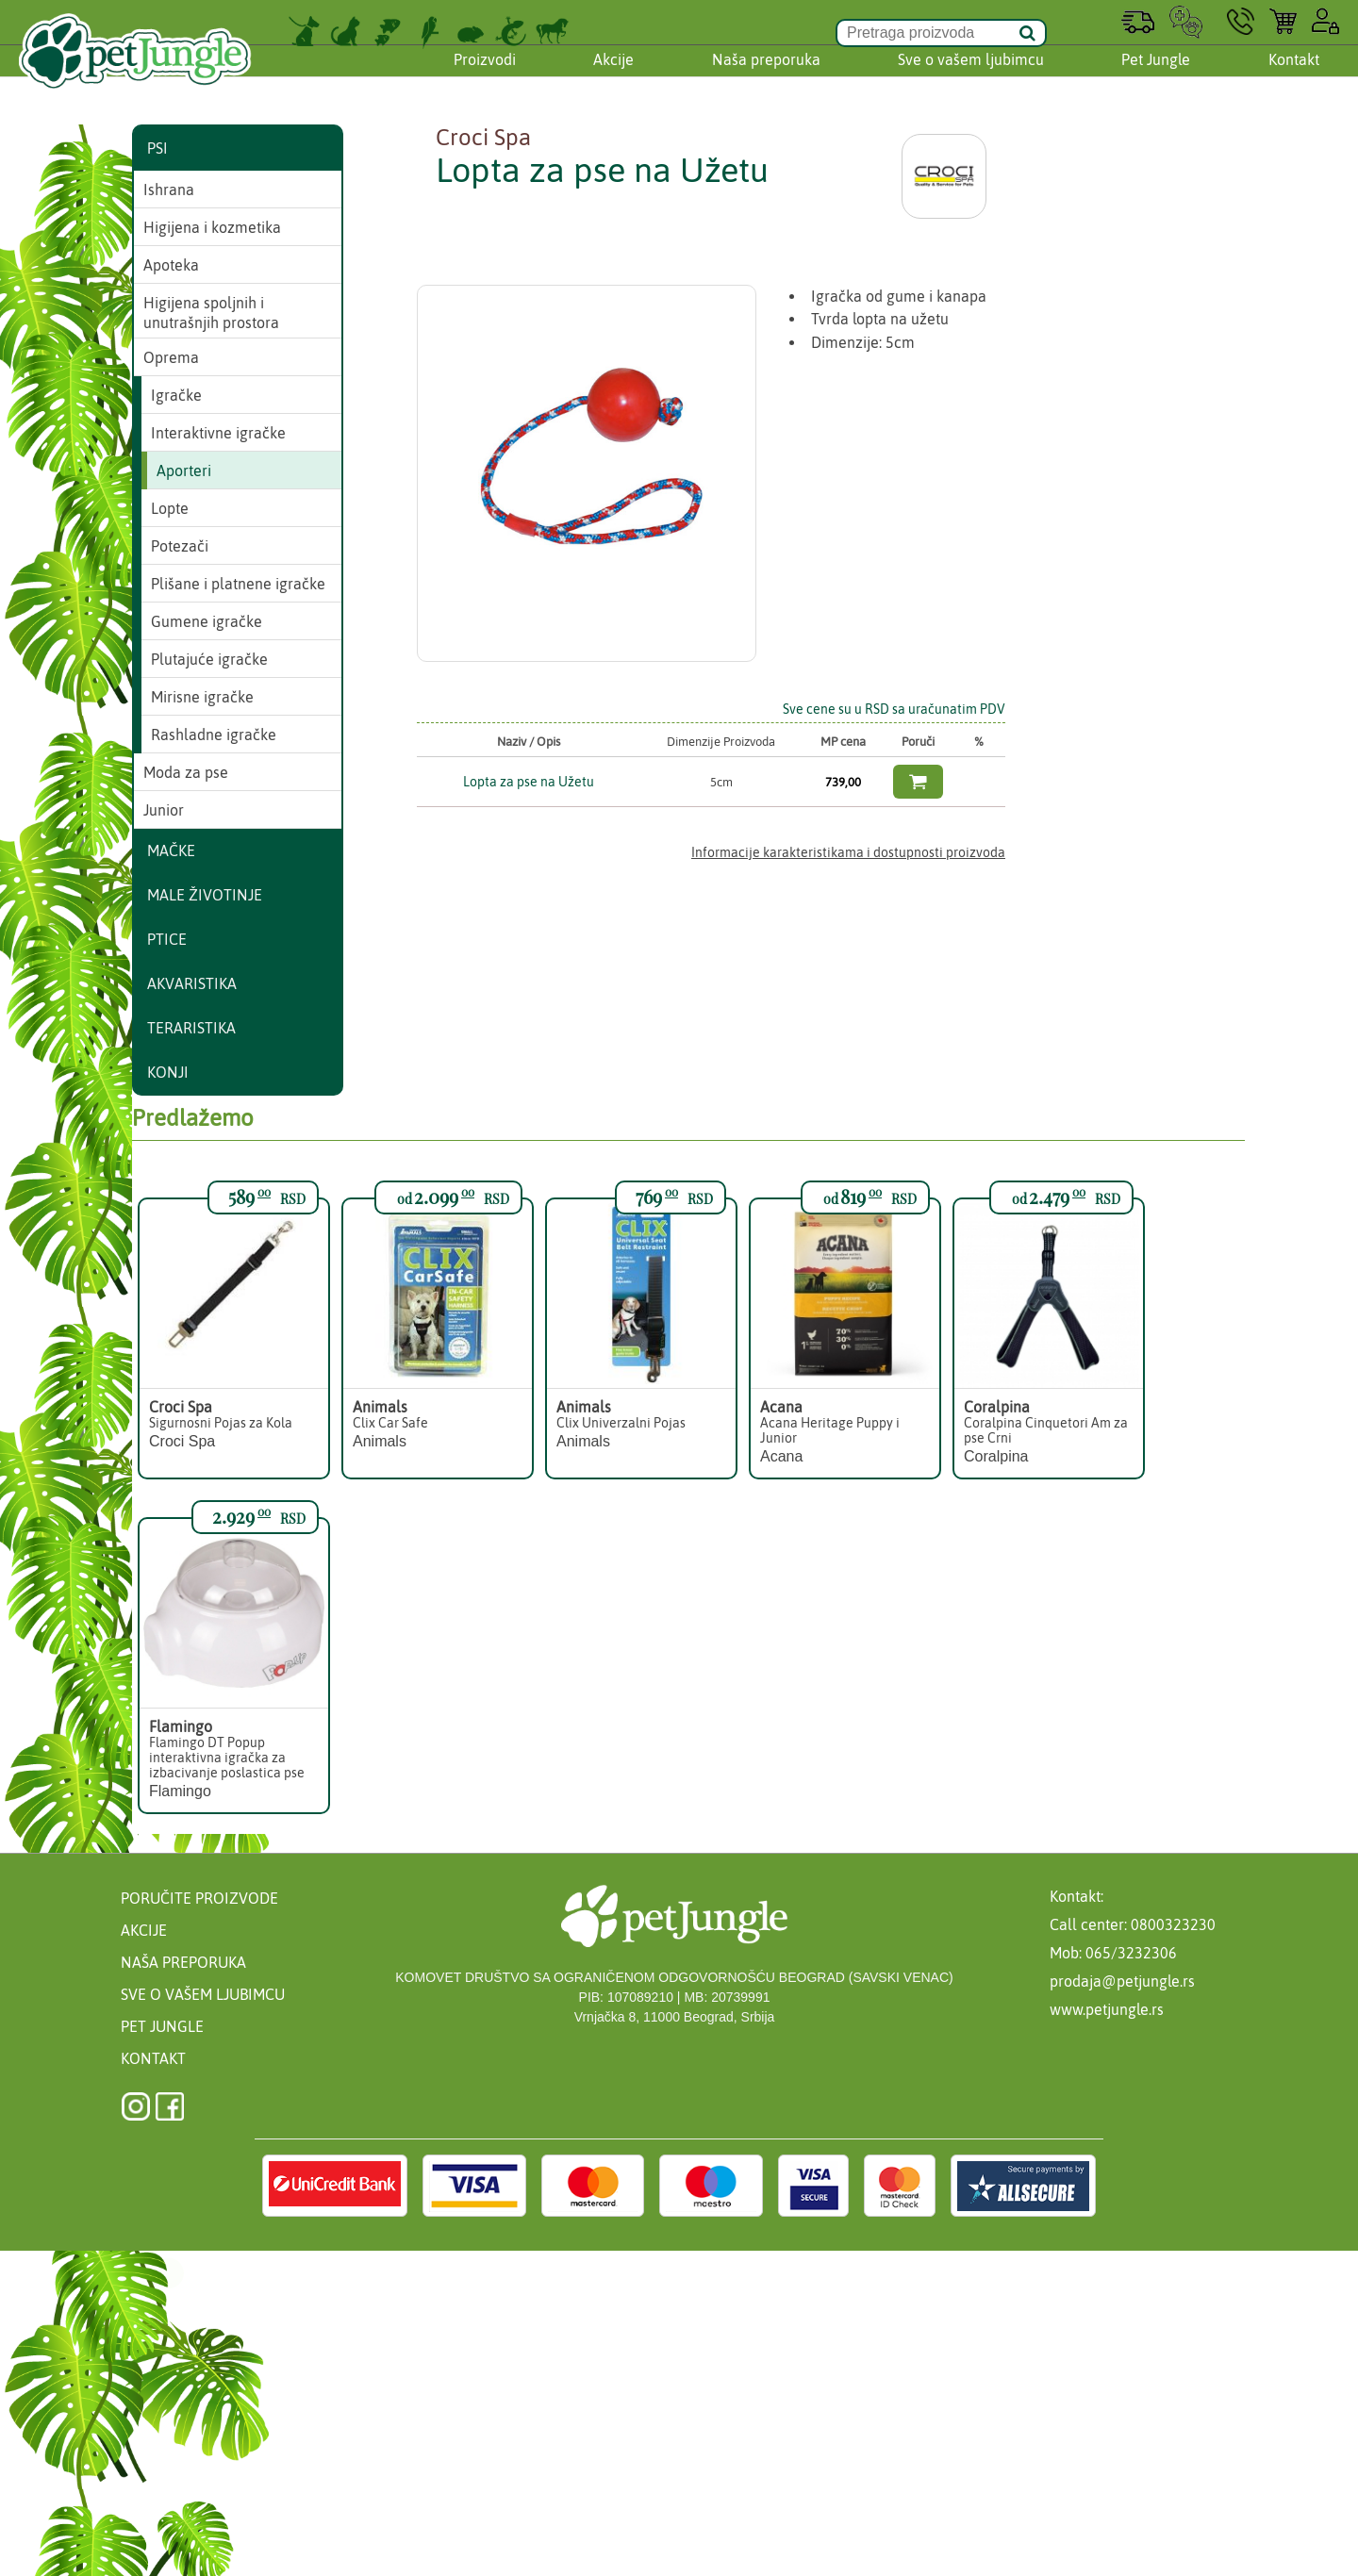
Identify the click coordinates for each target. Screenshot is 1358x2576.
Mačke (171, 850)
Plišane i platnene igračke (238, 583)
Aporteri (184, 470)
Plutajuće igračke (209, 659)
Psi (157, 148)
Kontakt (1293, 78)
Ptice (167, 939)
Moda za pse (185, 772)
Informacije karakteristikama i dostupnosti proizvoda (848, 852)
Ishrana (168, 189)
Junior (163, 809)
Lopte (170, 508)
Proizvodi (485, 78)
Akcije (613, 78)
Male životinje (204, 894)
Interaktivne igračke (218, 432)
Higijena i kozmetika (212, 227)
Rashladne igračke (213, 734)
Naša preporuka (766, 78)
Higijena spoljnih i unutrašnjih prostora (211, 312)
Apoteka (171, 264)
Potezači (179, 545)
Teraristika (191, 1027)
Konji (168, 1072)
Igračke (176, 395)
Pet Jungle (1155, 78)
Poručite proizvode (199, 1898)
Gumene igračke (206, 621)
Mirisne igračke (202, 696)
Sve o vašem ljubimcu (971, 78)
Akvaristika (192, 983)
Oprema (171, 357)
